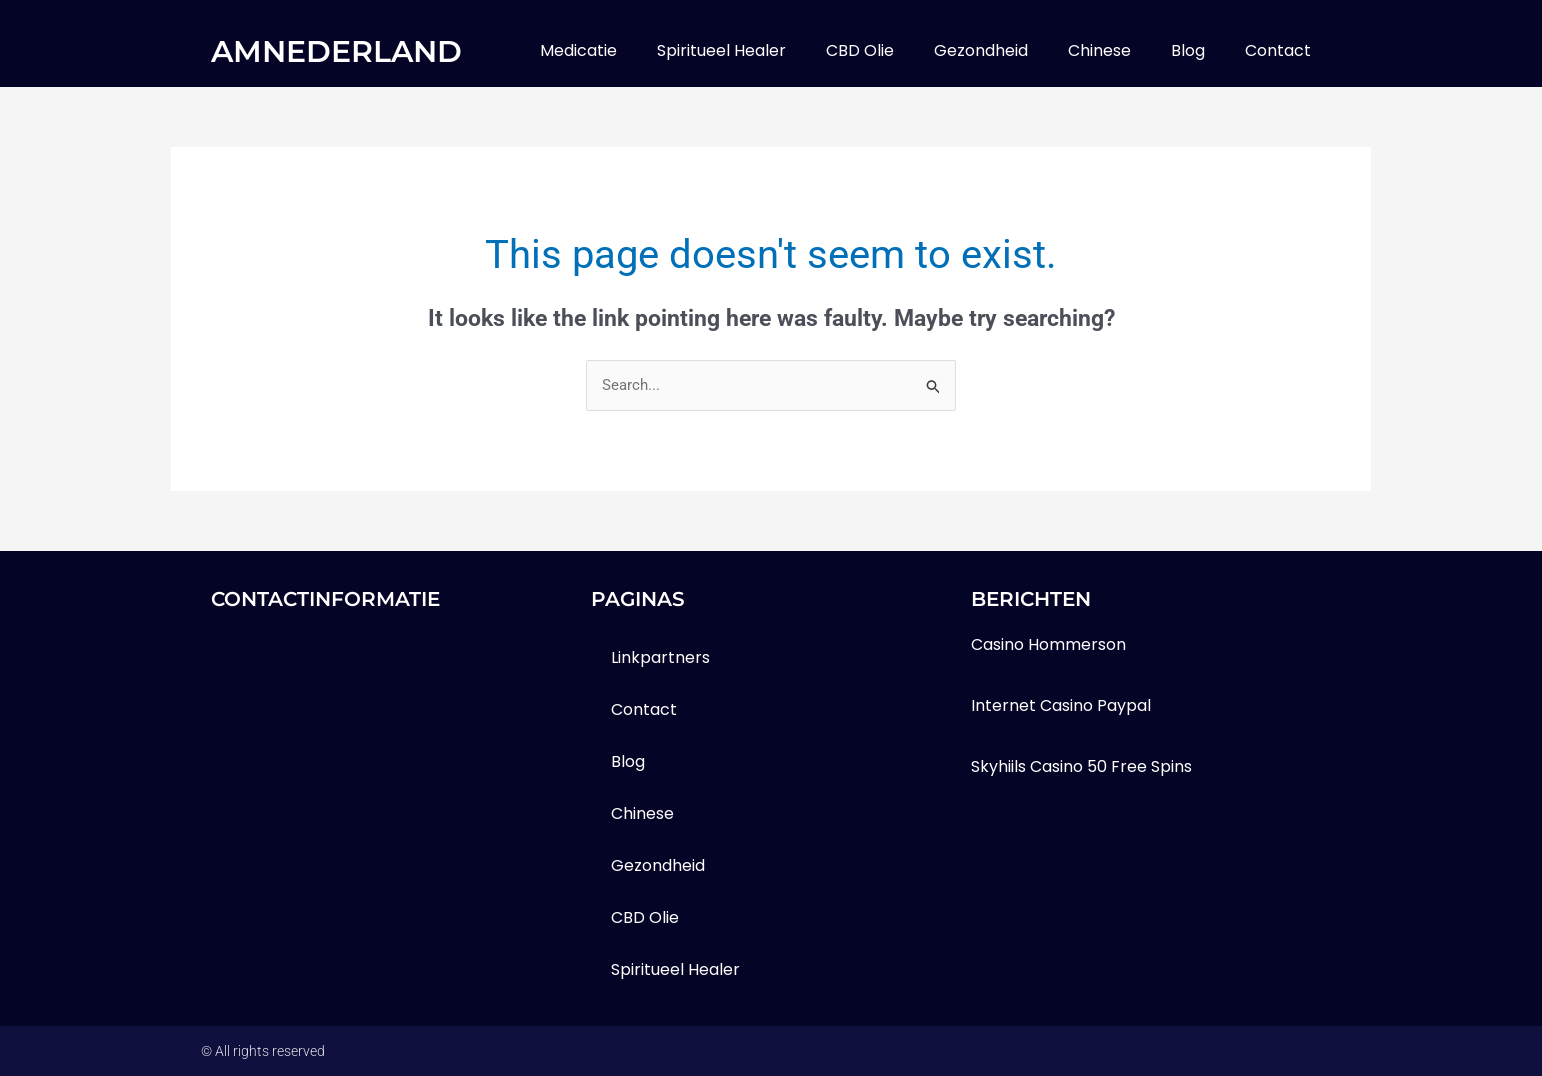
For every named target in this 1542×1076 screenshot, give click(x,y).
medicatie (578, 50)
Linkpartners (660, 657)
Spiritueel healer (721, 50)
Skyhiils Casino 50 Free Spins (1081, 766)
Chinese (1099, 50)
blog (1188, 50)
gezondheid (981, 50)
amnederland (336, 51)
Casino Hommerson (1048, 644)
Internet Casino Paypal (1061, 705)
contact (1278, 50)
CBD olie (860, 50)
